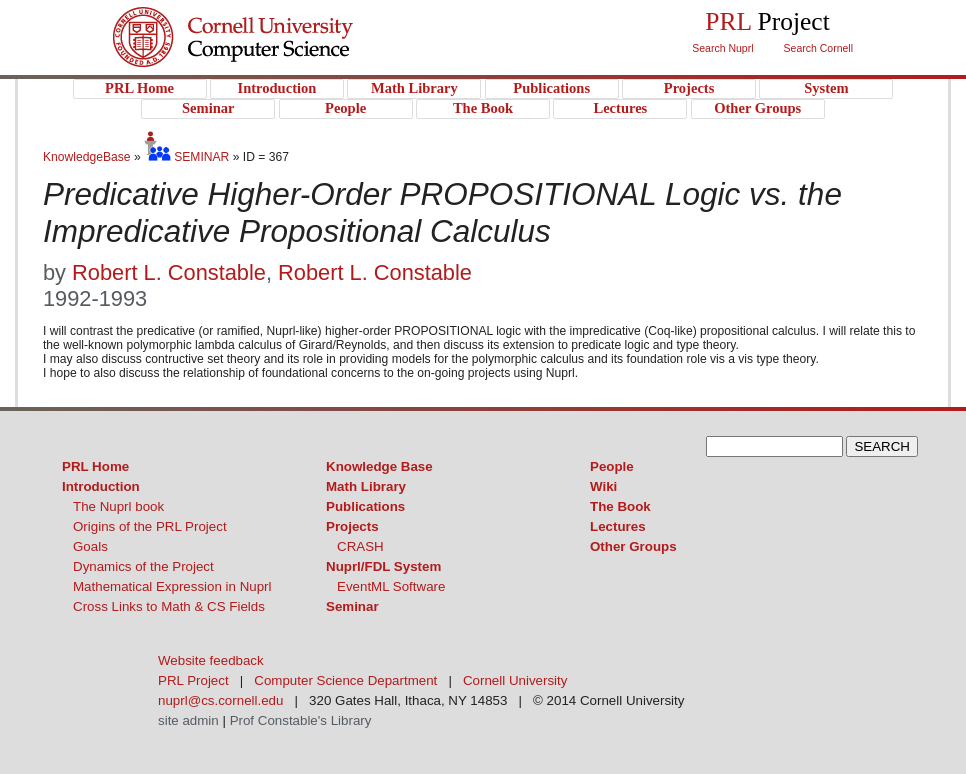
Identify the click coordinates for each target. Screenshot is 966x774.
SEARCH (882, 446)
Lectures (618, 526)
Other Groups (633, 546)
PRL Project (273, 56)
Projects (352, 526)
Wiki (603, 486)
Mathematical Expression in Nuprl (172, 586)
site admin (188, 720)
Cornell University (273, 19)
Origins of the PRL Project (150, 526)
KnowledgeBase (88, 157)
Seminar (352, 606)
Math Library (366, 486)
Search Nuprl (722, 48)
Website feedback (211, 660)
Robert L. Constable (169, 272)
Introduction (101, 486)
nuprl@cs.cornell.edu (220, 700)
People (612, 466)
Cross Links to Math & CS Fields (169, 606)
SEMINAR (186, 157)
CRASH (360, 546)
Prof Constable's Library (301, 720)
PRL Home (95, 466)
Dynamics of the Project (143, 566)
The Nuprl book (118, 506)
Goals (90, 546)
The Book (620, 506)
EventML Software (391, 586)
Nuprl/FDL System (383, 566)
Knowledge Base (379, 466)
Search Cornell (818, 48)
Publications (365, 506)
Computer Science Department (345, 680)
